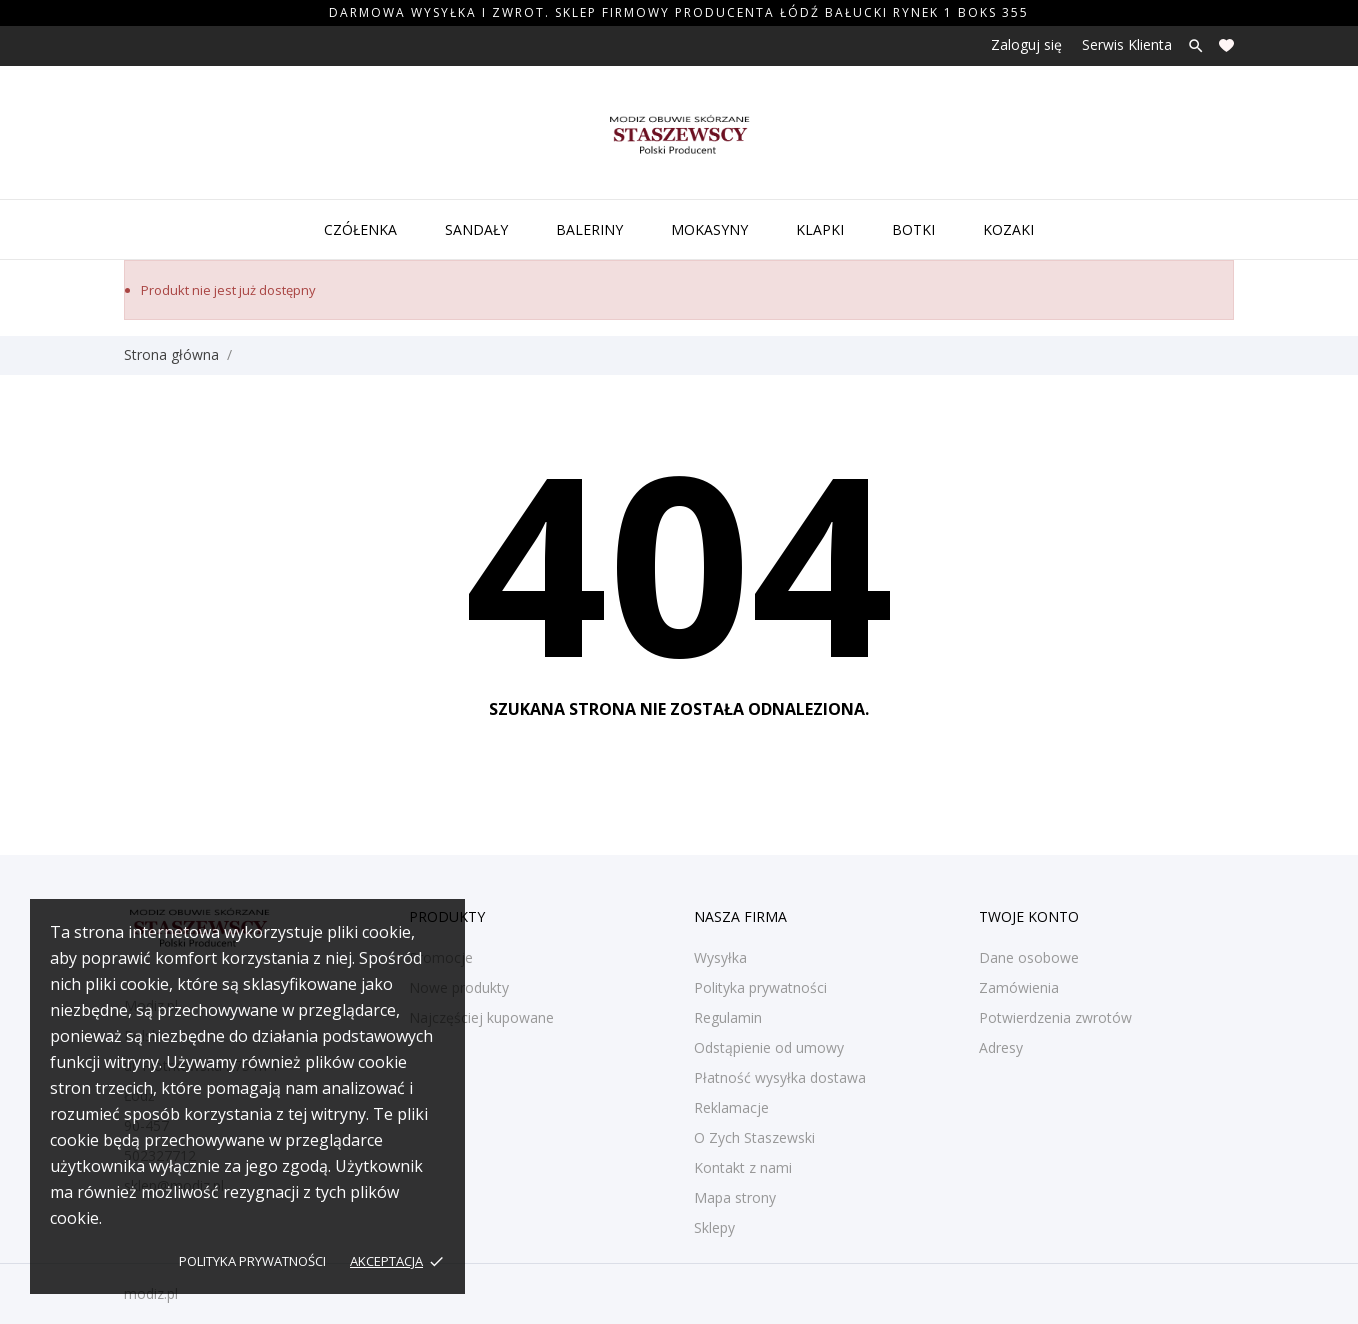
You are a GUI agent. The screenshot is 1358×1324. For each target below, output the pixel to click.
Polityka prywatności (252, 1261)
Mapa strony (735, 1197)
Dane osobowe (1029, 957)
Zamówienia (1019, 987)
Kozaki (1008, 229)
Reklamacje (731, 1107)
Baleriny (589, 229)
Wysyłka (720, 957)
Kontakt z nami (743, 1167)
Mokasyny (709, 229)
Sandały (476, 229)
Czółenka (360, 229)
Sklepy (714, 1227)
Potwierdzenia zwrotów (1055, 1017)
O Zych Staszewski (754, 1137)
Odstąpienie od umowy (769, 1047)
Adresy (1001, 1047)
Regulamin (728, 1017)
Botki (913, 229)
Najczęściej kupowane (481, 1017)
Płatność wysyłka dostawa (780, 1077)
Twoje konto (1029, 916)
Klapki (820, 229)
